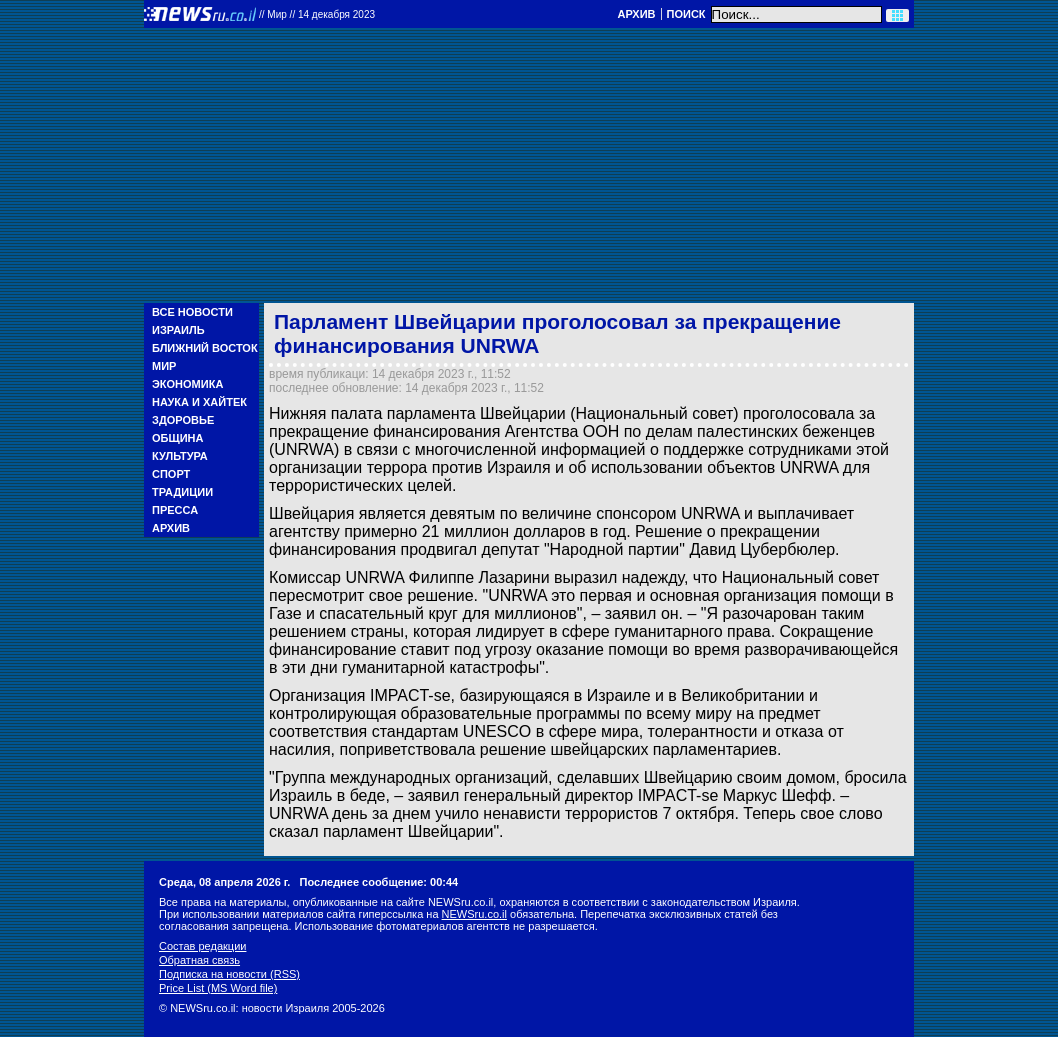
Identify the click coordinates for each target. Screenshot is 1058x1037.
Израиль (178, 330)
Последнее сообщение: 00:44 (379, 882)
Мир (164, 366)
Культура (180, 456)
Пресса (175, 510)
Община (177, 438)
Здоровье (183, 420)
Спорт (171, 474)
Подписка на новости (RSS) (229, 974)
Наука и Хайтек (199, 402)
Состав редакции (202, 946)
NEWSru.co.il (474, 914)
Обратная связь (199, 960)
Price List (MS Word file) (218, 988)
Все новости (192, 312)
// (317, 14)
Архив (636, 14)
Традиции (182, 492)
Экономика (187, 384)
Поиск (686, 14)
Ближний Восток (205, 348)
